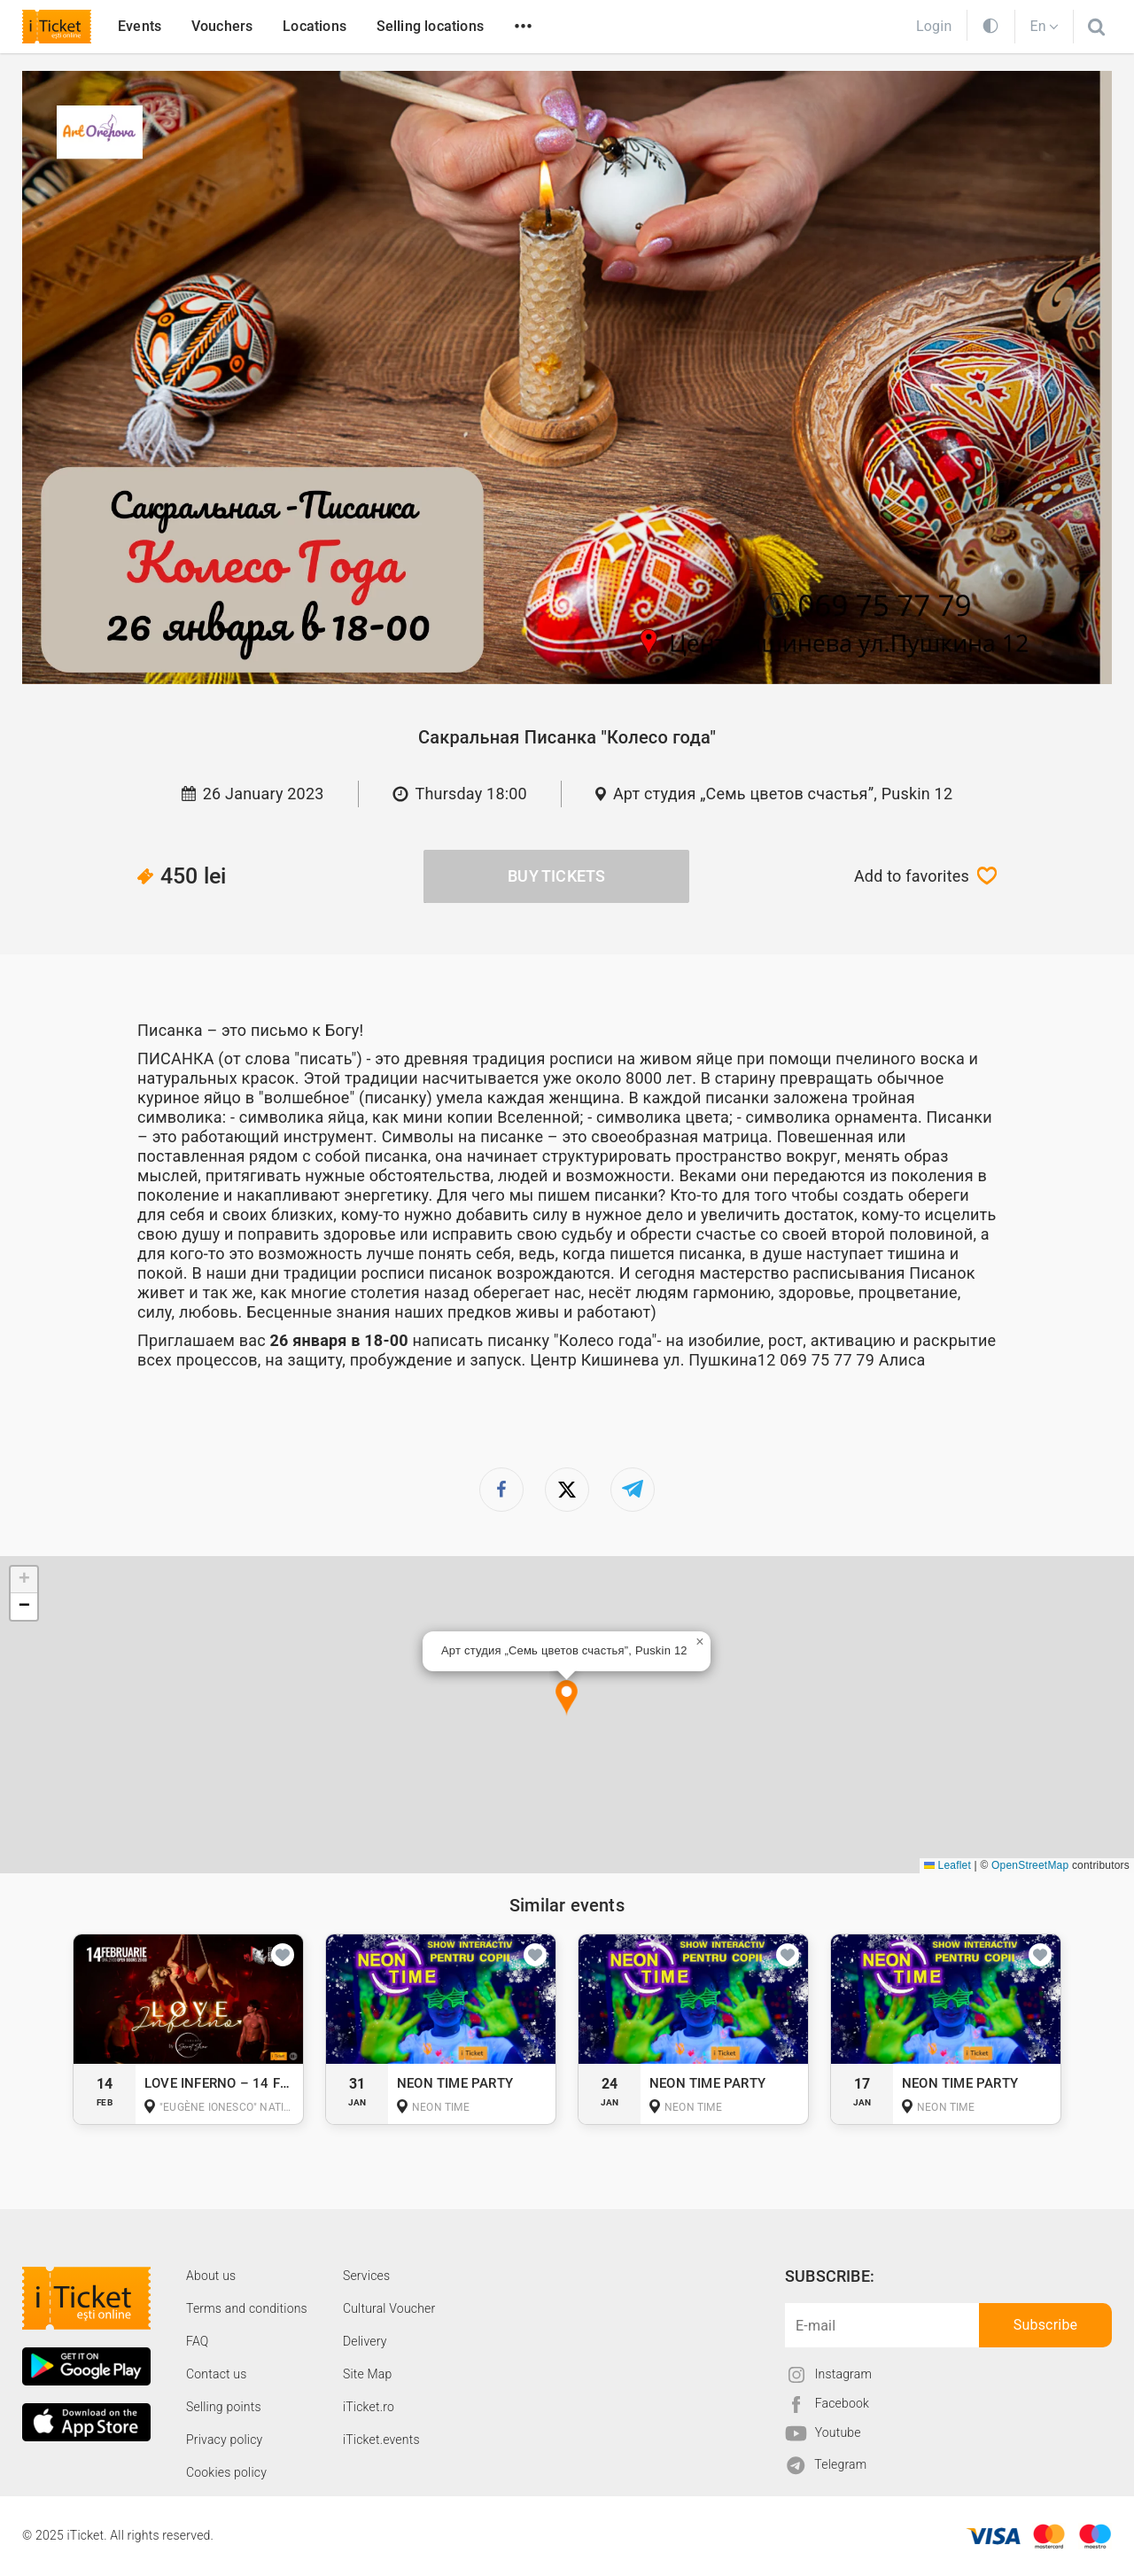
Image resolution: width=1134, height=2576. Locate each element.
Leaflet (947, 1865)
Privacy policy (224, 2439)
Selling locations (430, 26)
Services (366, 2276)
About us (211, 2276)
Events (139, 26)
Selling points (223, 2407)
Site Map (367, 2374)
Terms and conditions (246, 2308)
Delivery (365, 2341)
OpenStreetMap (1029, 1865)
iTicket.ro (368, 2407)
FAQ (197, 2341)
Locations (314, 26)
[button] (566, 1698)
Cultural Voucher (389, 2308)
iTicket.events (381, 2439)
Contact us (216, 2374)
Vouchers (222, 26)
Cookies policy (226, 2472)
